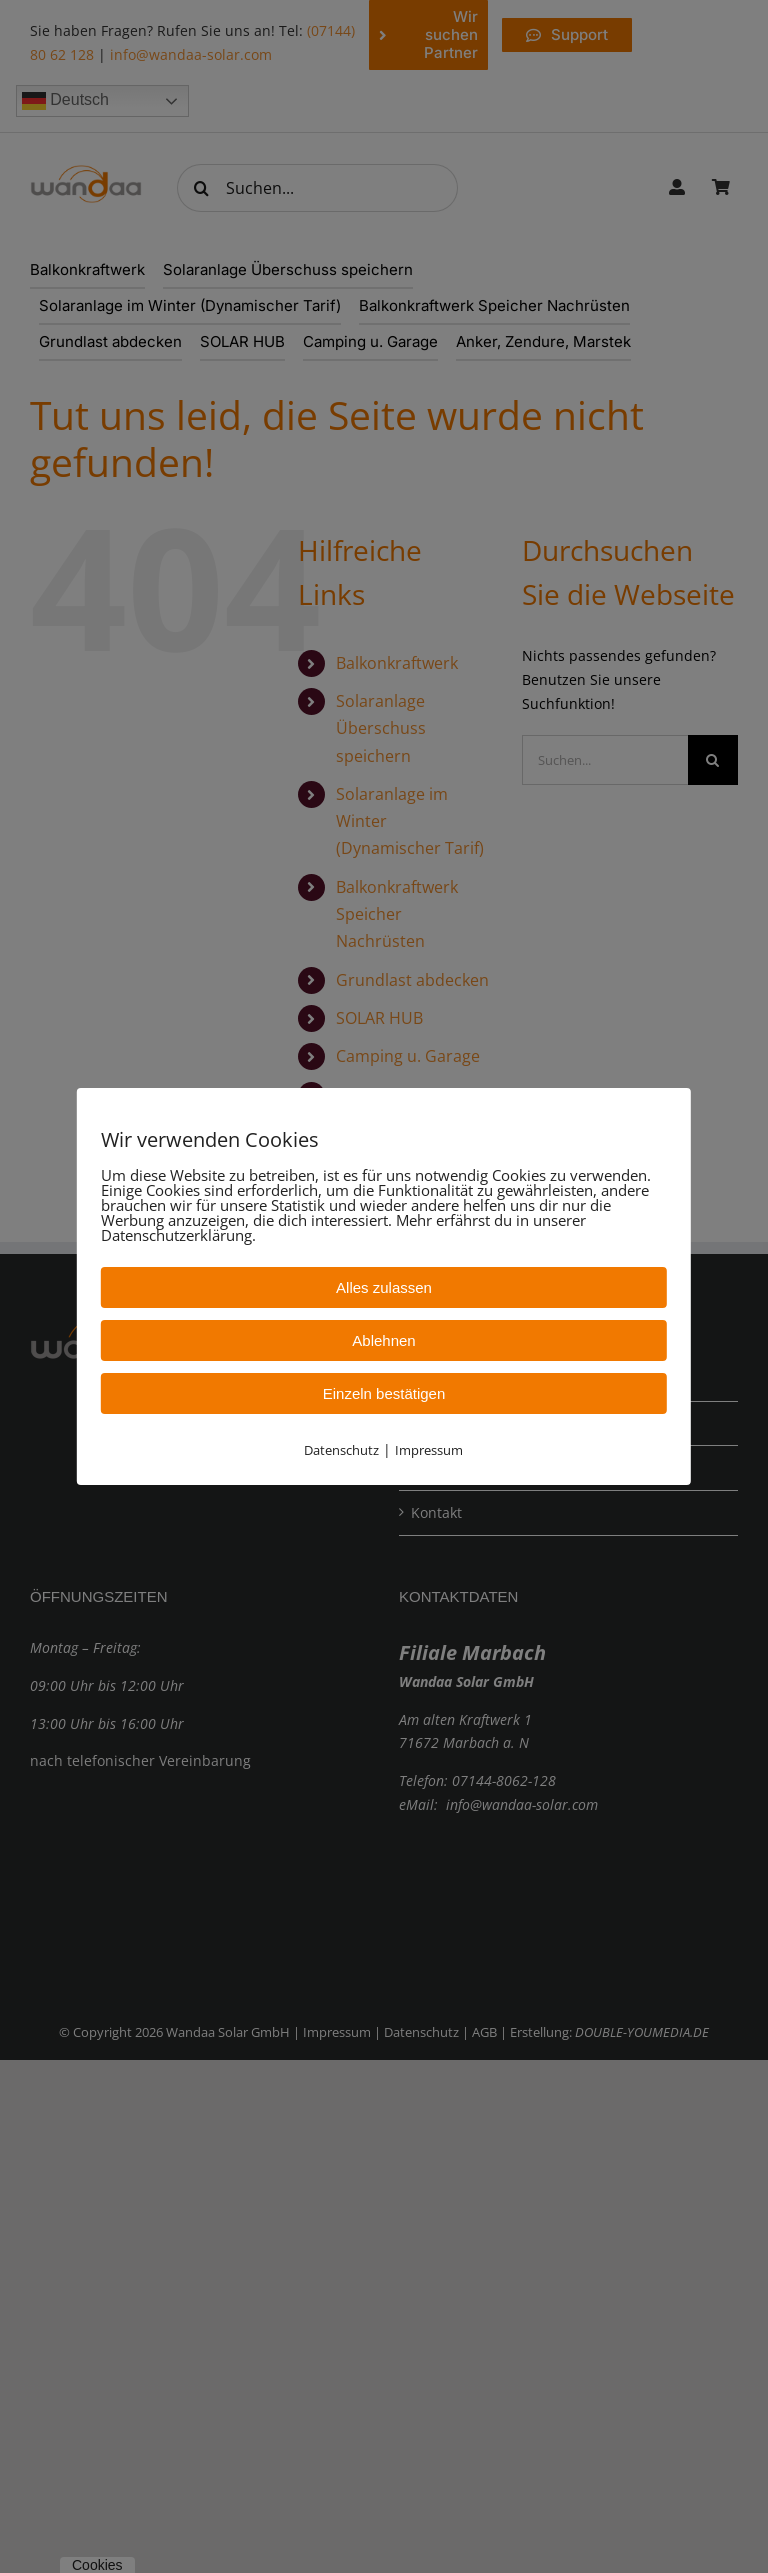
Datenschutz (341, 1450)
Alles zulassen (384, 1287)
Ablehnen (383, 1340)
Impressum (429, 1450)
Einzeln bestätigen (384, 1393)
